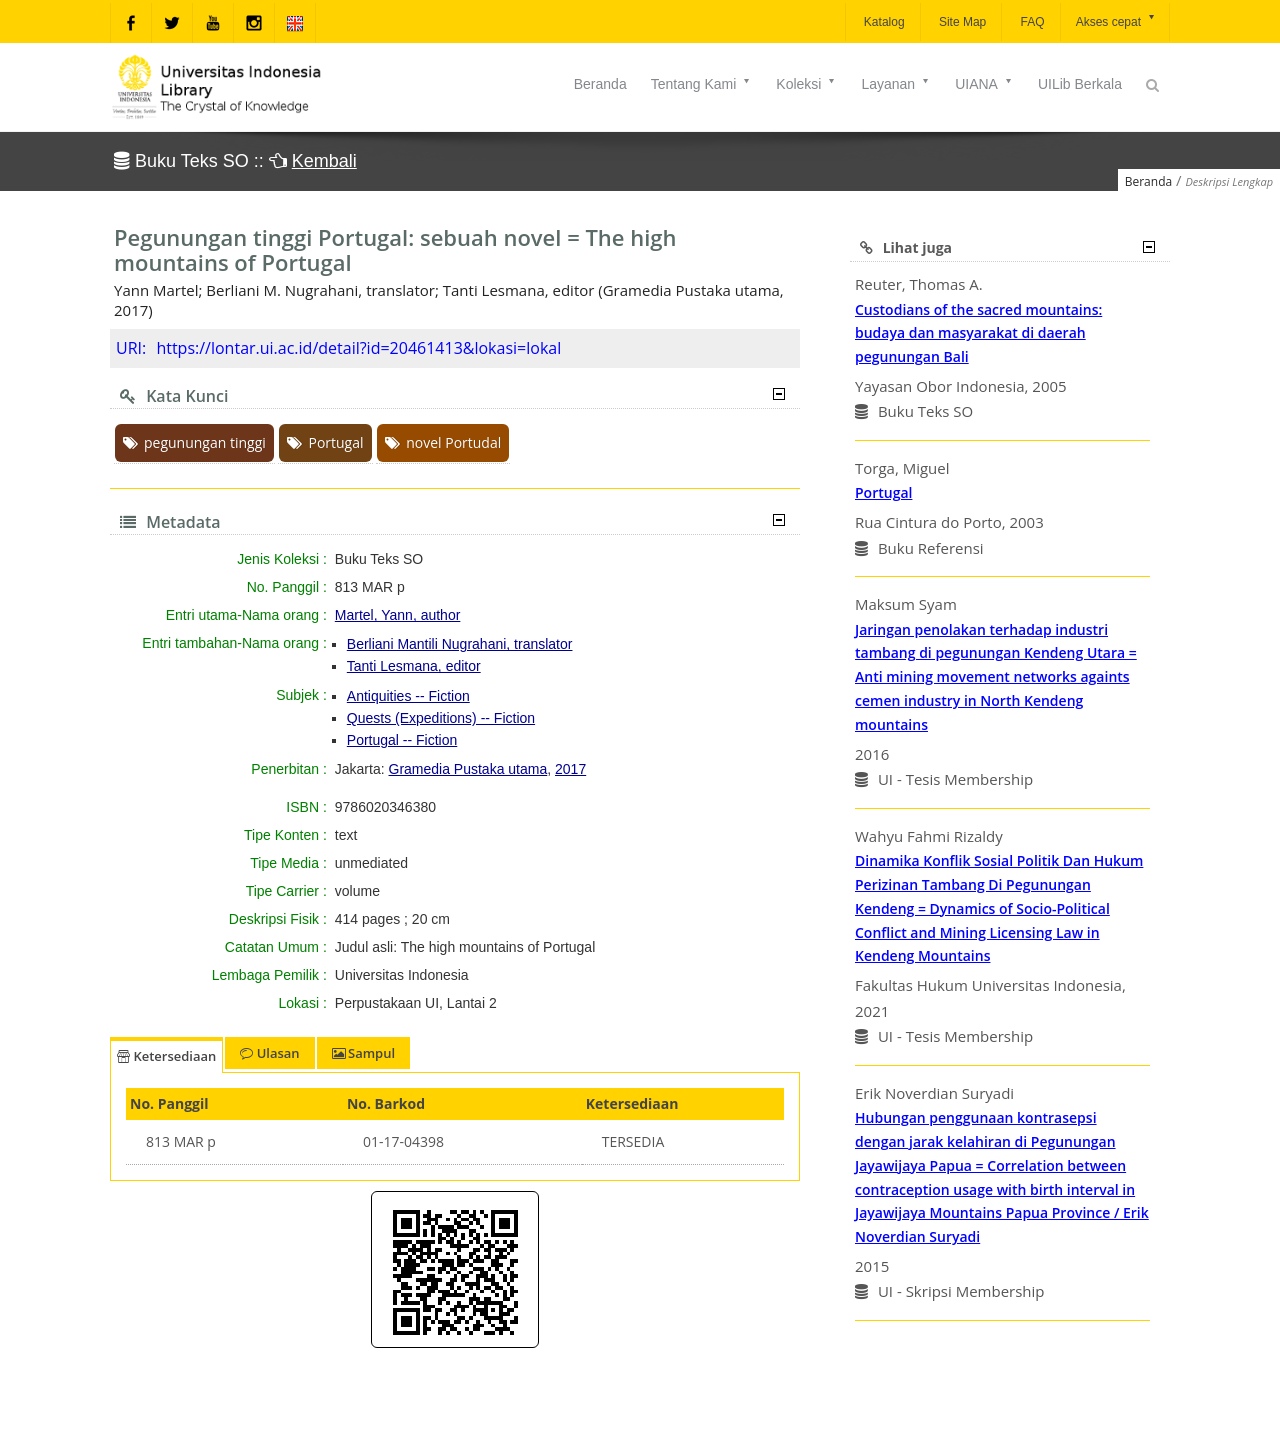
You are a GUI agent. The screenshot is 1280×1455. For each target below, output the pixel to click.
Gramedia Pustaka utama (468, 769)
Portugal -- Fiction (402, 740)
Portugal (325, 442)
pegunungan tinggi (194, 442)
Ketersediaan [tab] (166, 1056)
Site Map (961, 22)
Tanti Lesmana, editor (414, 666)
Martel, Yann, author (398, 615)
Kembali (324, 161)
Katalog (883, 22)
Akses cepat (1116, 20)
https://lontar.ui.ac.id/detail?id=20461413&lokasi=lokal (358, 348)
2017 (570, 769)
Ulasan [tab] (269, 1053)
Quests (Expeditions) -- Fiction (441, 718)
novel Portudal (443, 442)
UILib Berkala (1080, 84)
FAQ (1030, 22)
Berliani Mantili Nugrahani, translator (460, 644)
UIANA (984, 84)
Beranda (600, 84)
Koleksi (806, 84)
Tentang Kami (702, 84)
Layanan (896, 84)
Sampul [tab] (363, 1053)
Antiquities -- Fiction (408, 696)
